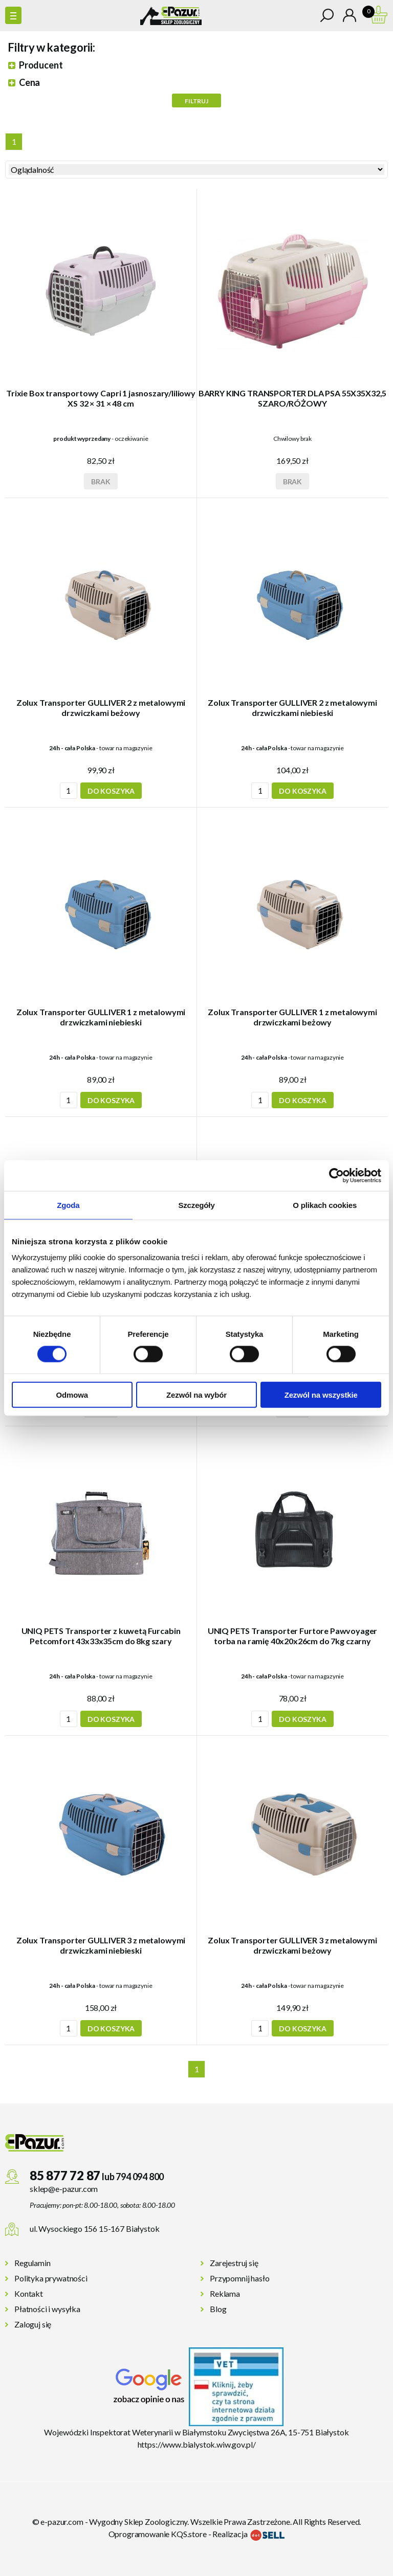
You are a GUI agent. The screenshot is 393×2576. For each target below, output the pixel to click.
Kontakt (28, 2293)
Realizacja (248, 2534)
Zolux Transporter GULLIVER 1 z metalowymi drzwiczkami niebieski (100, 1017)
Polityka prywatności (51, 2278)
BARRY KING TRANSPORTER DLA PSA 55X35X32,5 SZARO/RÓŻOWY (292, 398)
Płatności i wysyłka (47, 2309)
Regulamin (32, 2263)
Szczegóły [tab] (196, 1204)
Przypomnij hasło (239, 2278)
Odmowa (72, 1395)
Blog (218, 2309)
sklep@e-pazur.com (64, 2188)
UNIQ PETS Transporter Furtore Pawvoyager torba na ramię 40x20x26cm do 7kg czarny (293, 1636)
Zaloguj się (32, 2324)
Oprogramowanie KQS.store (157, 2534)
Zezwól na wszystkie (321, 1395)
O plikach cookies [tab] (325, 1204)
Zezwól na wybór (196, 1395)
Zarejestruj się (234, 2263)
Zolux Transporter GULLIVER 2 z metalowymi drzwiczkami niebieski (292, 708)
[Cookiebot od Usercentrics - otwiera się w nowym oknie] (336, 1175)
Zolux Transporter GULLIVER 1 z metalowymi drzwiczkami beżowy (292, 1017)
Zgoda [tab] (68, 1204)
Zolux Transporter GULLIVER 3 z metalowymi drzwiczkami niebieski (100, 1945)
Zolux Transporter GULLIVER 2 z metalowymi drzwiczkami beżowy (100, 708)
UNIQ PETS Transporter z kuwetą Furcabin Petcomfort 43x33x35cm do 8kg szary (101, 1636)
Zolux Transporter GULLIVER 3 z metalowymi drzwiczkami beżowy (292, 1945)
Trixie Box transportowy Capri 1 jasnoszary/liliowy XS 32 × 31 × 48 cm (100, 398)
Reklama (225, 2293)
